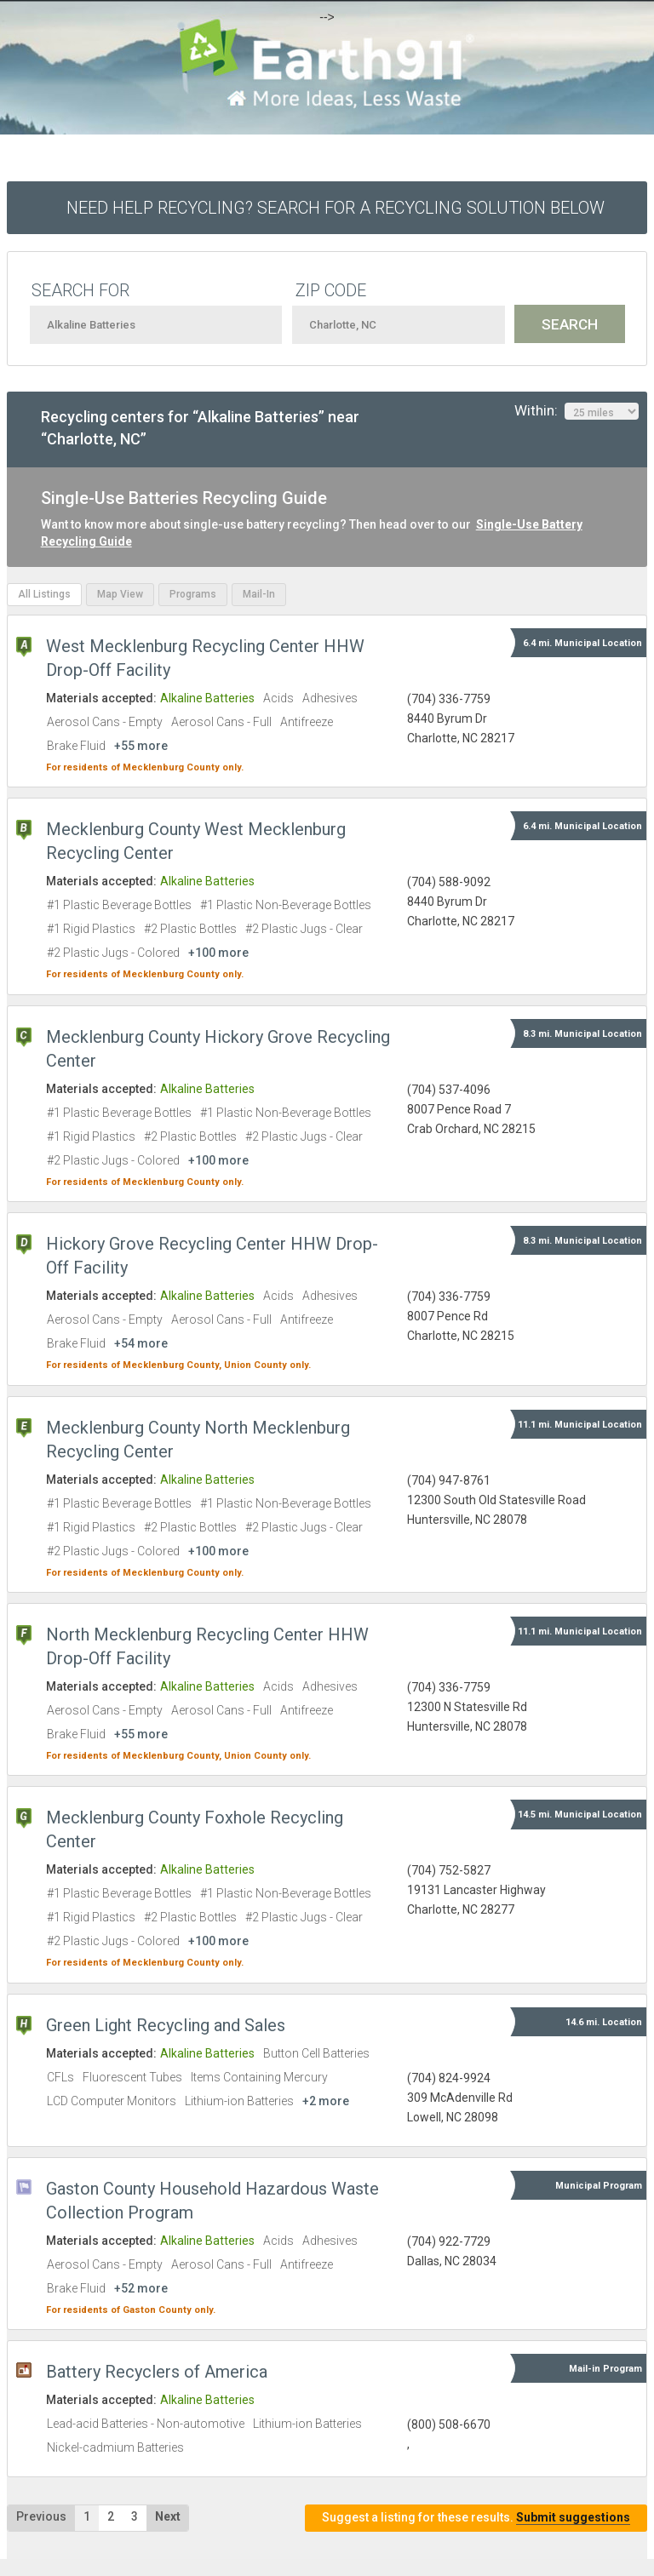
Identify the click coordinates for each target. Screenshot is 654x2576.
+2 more (325, 2101)
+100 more (218, 952)
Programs (192, 594)
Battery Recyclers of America (156, 2371)
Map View (120, 594)
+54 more (141, 1343)
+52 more (141, 2288)
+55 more (141, 746)
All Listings (44, 594)
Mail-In (259, 594)
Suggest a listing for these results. (476, 2517)
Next (168, 2516)
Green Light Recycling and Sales (165, 2025)
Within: (576, 411)
